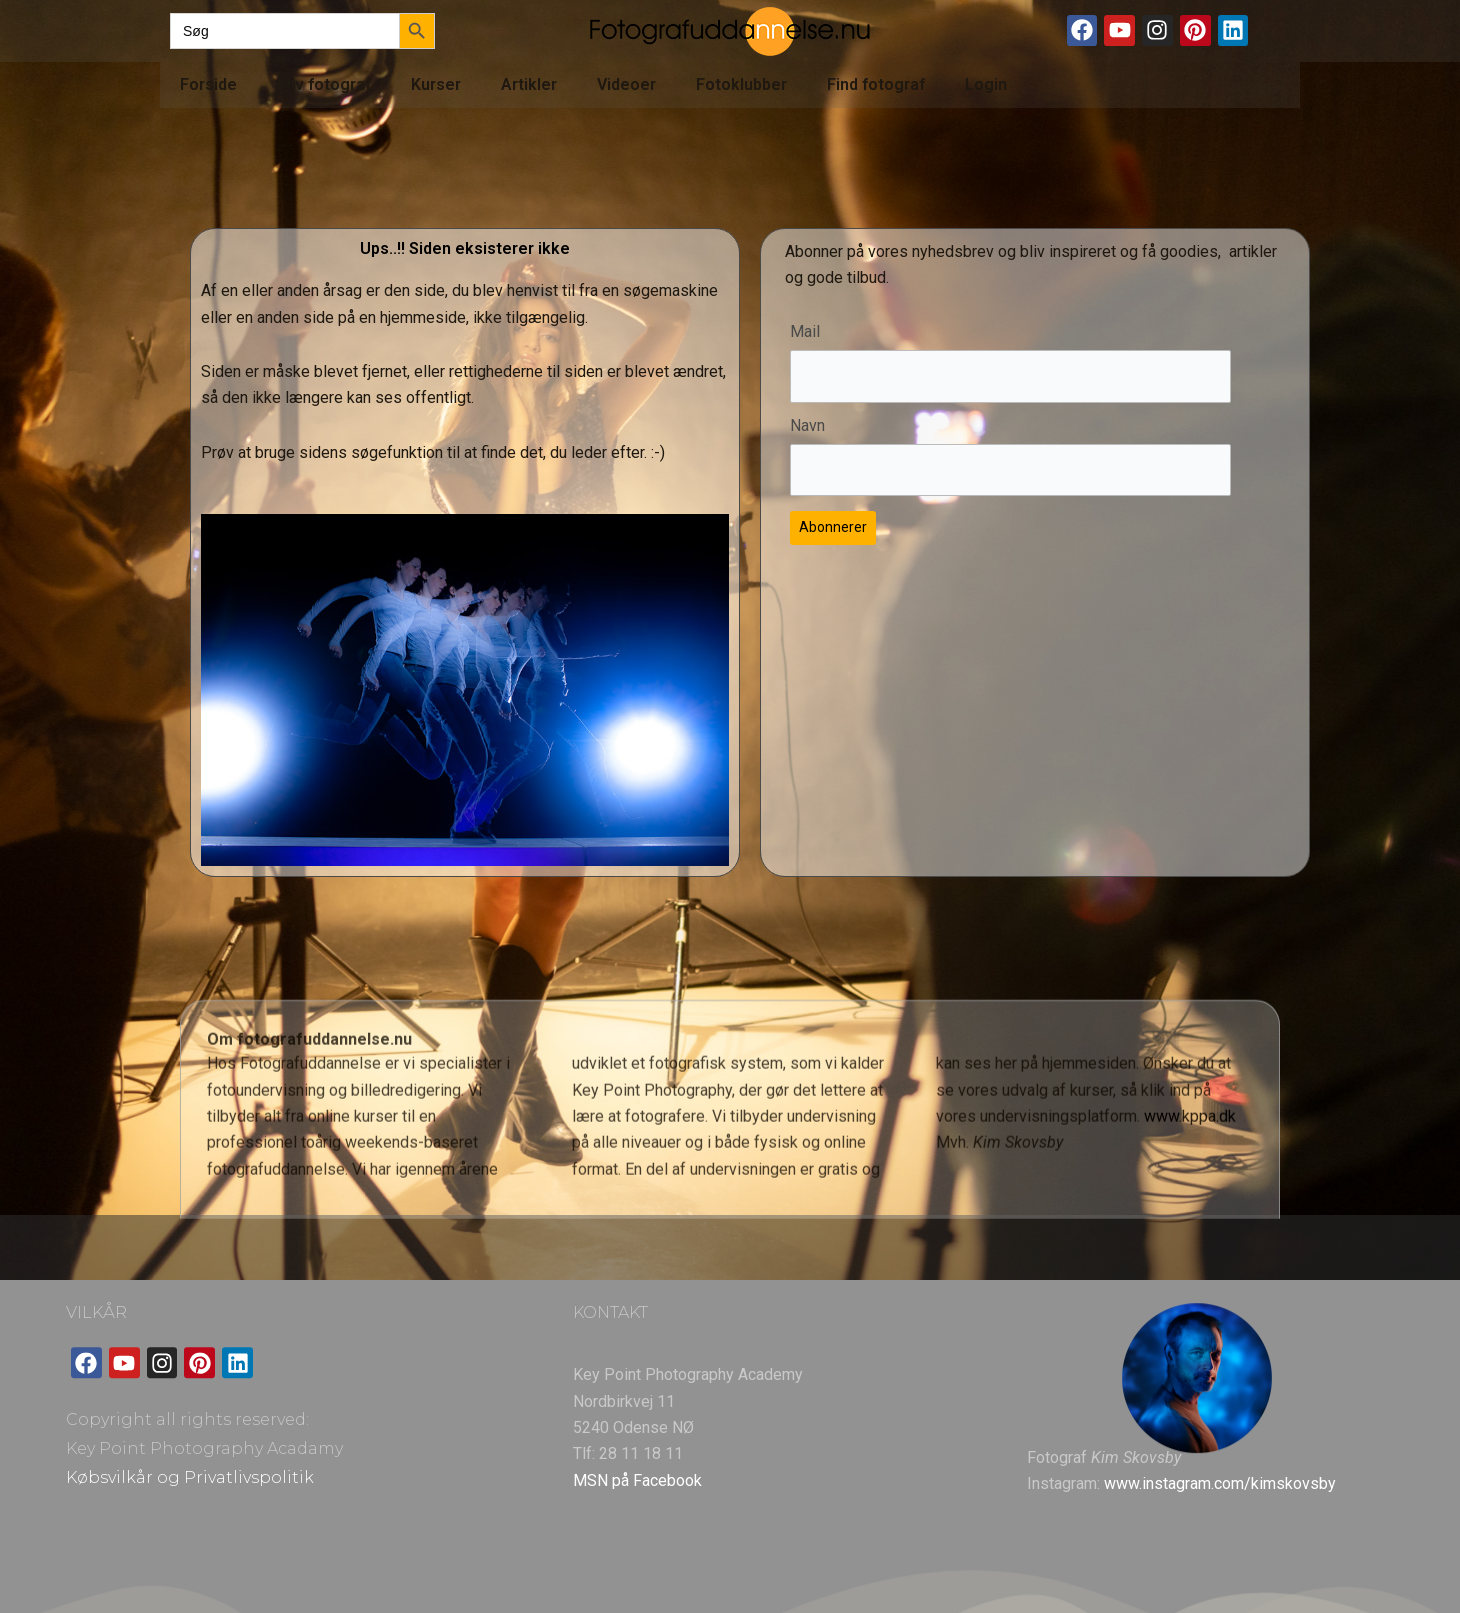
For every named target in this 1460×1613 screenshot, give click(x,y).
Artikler (529, 84)
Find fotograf (876, 84)
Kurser (436, 84)
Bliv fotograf (324, 84)
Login (986, 84)
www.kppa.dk (1190, 1222)
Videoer (626, 84)
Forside (208, 84)
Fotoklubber (741, 84)
